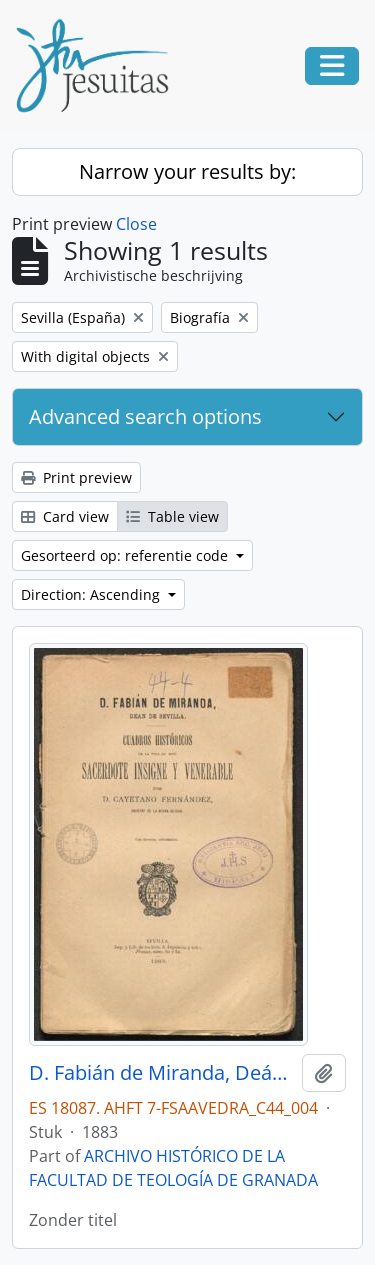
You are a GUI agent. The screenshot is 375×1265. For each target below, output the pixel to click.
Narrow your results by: (187, 171)
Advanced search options (145, 416)
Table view (172, 516)
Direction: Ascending (92, 594)
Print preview (76, 477)
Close (136, 224)
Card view (65, 516)
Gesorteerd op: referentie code (126, 555)
